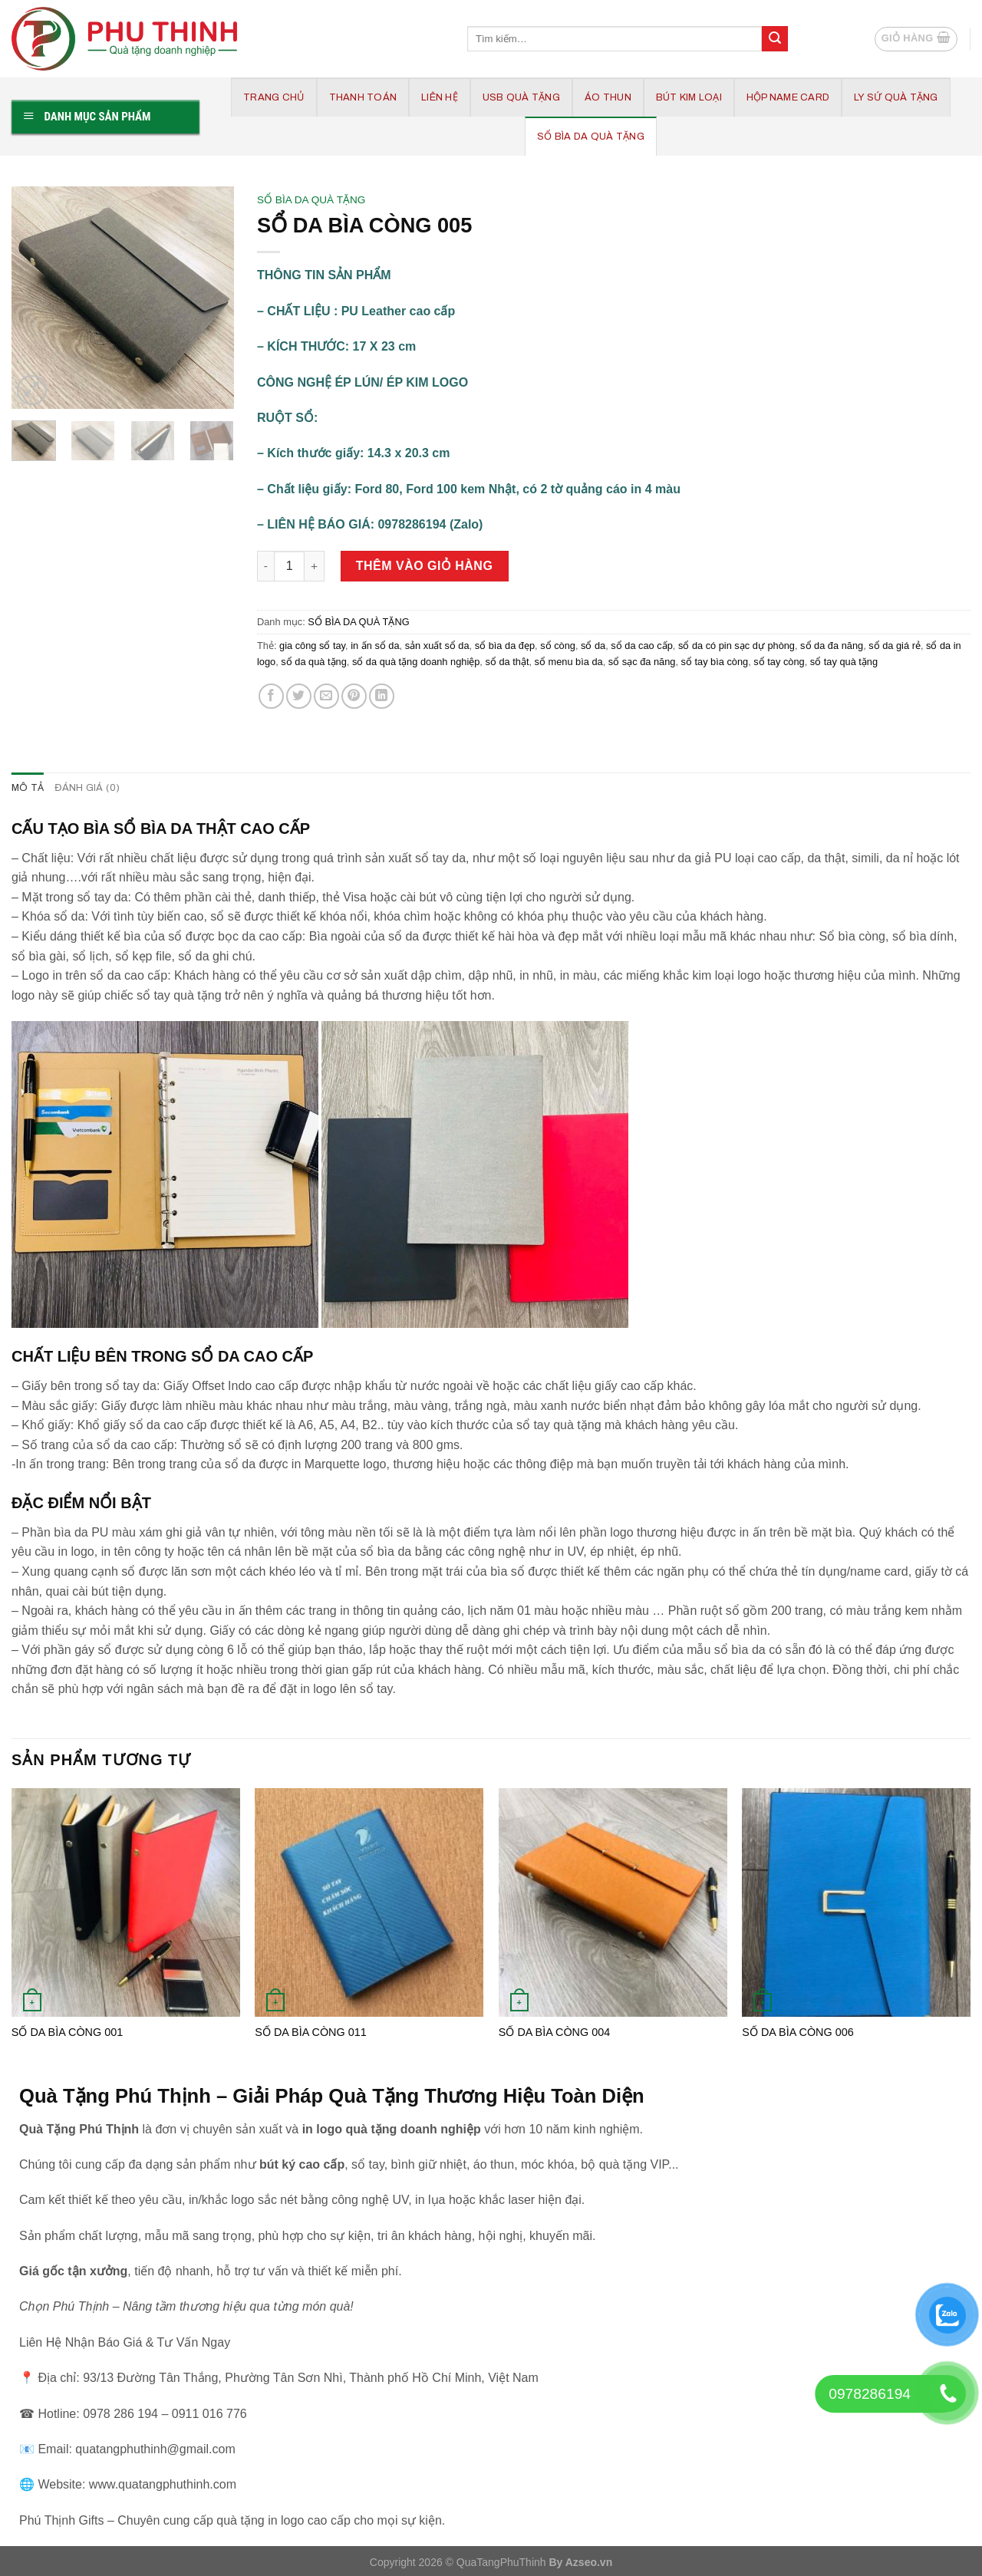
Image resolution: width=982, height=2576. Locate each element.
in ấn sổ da (375, 645)
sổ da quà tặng (313, 661)
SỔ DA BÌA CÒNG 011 (310, 2032)
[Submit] (775, 39)
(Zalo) (466, 524)
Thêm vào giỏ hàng (424, 565)
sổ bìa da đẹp (505, 645)
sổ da (593, 645)
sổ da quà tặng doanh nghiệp (415, 661)
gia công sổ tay (312, 645)
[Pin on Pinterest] (354, 696)
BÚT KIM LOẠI (689, 97)
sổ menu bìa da (569, 661)
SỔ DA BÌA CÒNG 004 (554, 2032)
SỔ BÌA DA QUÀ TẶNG (590, 136)
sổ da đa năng (831, 645)
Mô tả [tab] (28, 787)
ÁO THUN (608, 97)
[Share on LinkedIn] (381, 696)
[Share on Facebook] (271, 696)
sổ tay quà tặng (844, 661)
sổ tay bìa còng (715, 661)
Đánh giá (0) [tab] (87, 787)
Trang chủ (273, 97)
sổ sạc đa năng (642, 661)
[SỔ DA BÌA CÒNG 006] (856, 1902)
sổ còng (557, 645)
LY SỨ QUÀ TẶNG (896, 97)
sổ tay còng (778, 661)
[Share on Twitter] (298, 696)
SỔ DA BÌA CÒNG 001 (67, 2032)
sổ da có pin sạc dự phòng (736, 645)
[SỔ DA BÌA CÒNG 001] (126, 1902)
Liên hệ (439, 97)
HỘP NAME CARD (787, 97)
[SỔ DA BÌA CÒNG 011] (369, 1902)
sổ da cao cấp (641, 645)
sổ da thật (507, 661)
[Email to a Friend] (326, 696)
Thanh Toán (363, 97)
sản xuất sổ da (437, 645)
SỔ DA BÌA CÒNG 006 (797, 2032)
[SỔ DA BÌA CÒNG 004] (613, 1902)
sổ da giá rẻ (894, 645)
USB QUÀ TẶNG (521, 97)
